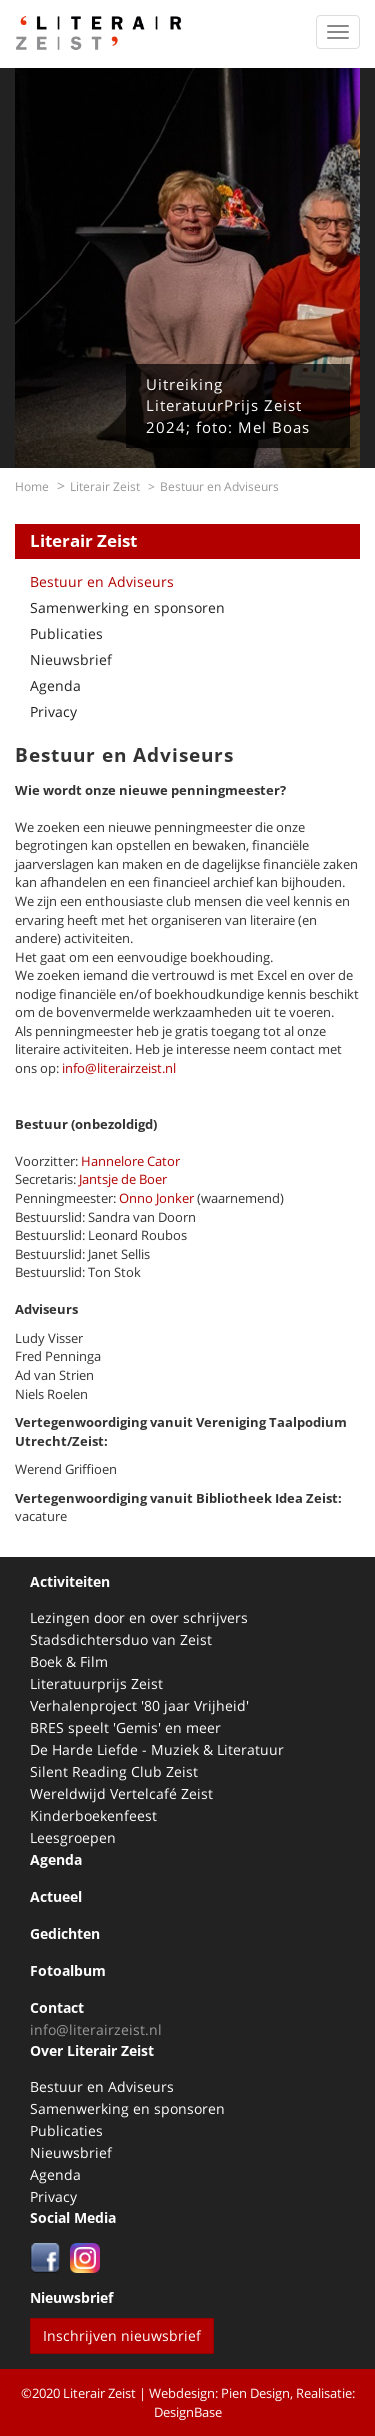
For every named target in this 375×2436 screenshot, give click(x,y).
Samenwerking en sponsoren (127, 607)
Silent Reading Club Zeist (114, 1771)
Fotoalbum (68, 1970)
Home (32, 486)
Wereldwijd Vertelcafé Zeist (121, 1793)
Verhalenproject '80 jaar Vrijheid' (139, 1705)
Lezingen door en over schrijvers (139, 1617)
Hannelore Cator (130, 1161)
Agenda (55, 685)
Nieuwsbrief (71, 659)
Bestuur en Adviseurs (102, 581)
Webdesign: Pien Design (219, 2393)
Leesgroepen (73, 1837)
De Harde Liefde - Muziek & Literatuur (157, 1749)
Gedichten (65, 1933)
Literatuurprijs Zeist (96, 1683)
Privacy (53, 711)
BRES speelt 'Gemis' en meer (125, 1727)
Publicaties (66, 633)
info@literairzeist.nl (117, 1068)
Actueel (56, 1896)
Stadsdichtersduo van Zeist (121, 1639)
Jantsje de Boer (123, 1179)
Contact (57, 2007)
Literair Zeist (105, 486)
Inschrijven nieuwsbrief (122, 2335)
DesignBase (188, 2412)
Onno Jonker (156, 1198)
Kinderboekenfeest (93, 1815)
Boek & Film (69, 1661)
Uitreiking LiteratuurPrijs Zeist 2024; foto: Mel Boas (228, 405)
